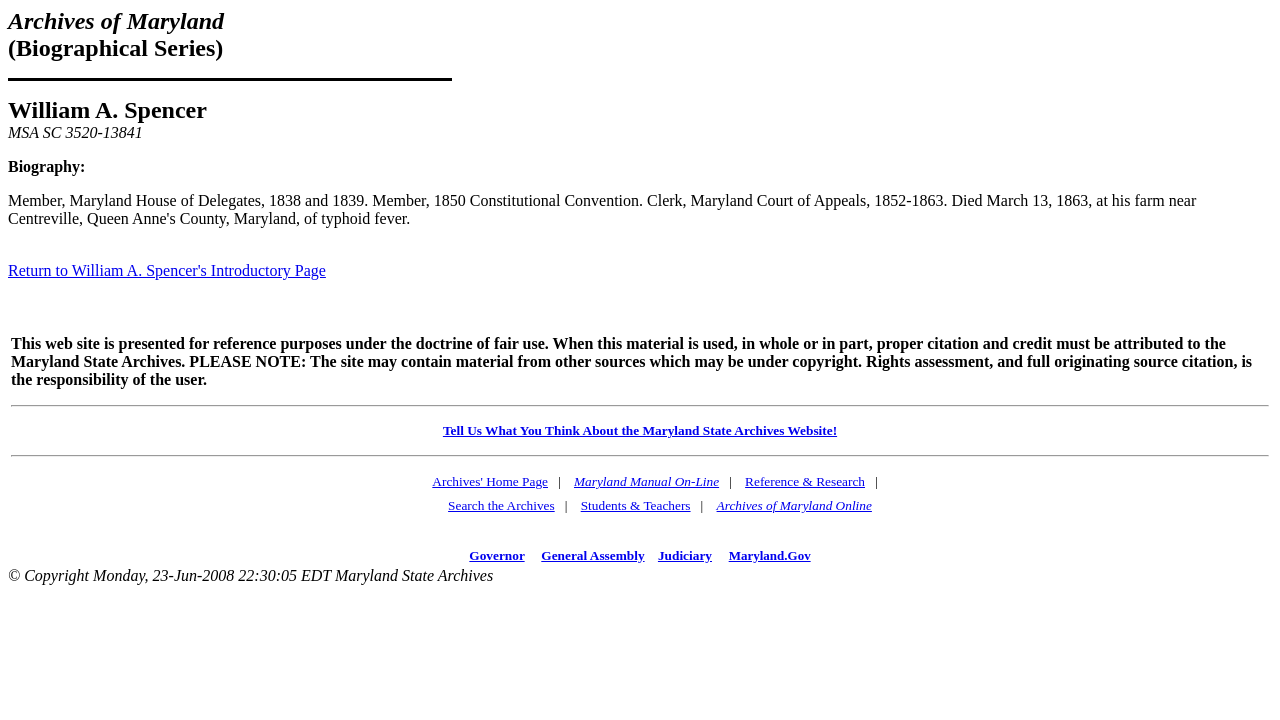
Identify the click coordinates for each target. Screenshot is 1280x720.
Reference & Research (805, 481)
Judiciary (685, 555)
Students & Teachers (636, 505)
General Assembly (592, 555)
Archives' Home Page (490, 481)
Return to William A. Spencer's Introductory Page (167, 270)
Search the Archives (501, 505)
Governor (496, 555)
